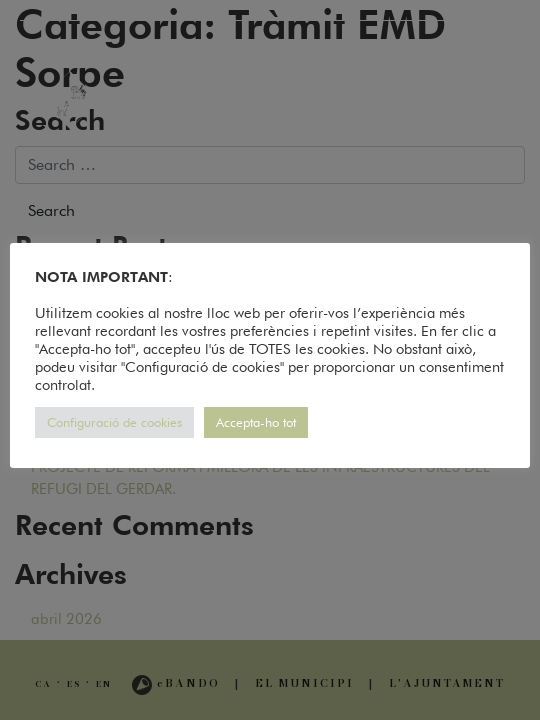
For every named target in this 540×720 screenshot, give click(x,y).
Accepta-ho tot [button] (256, 422)
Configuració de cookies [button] (114, 422)
